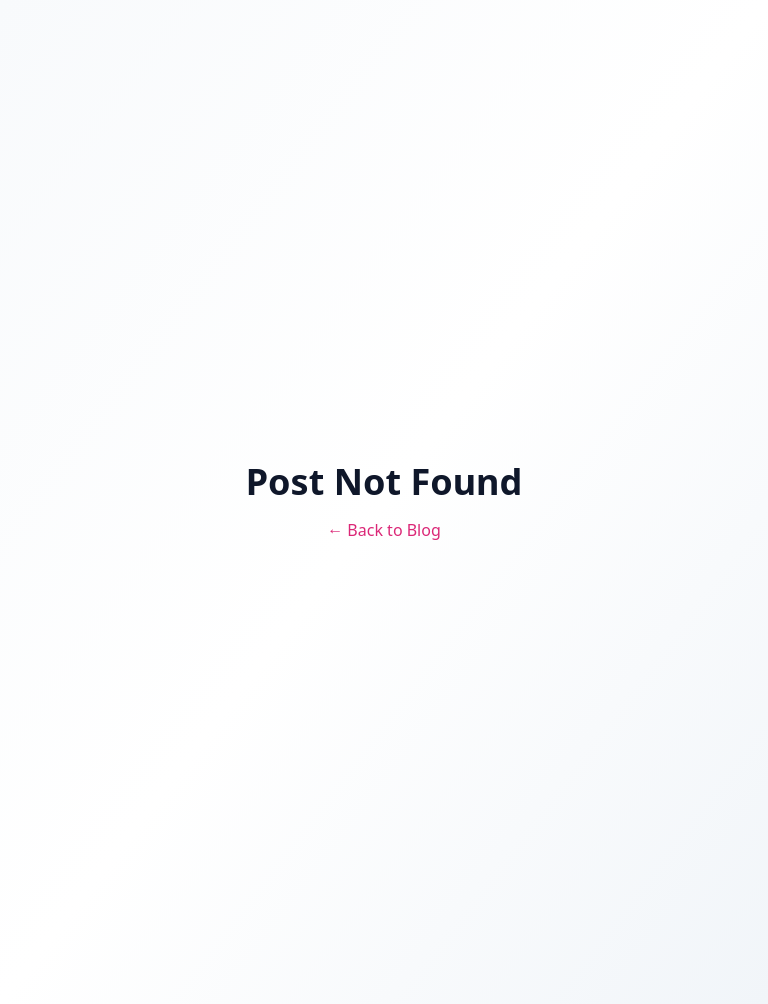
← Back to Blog (384, 530)
